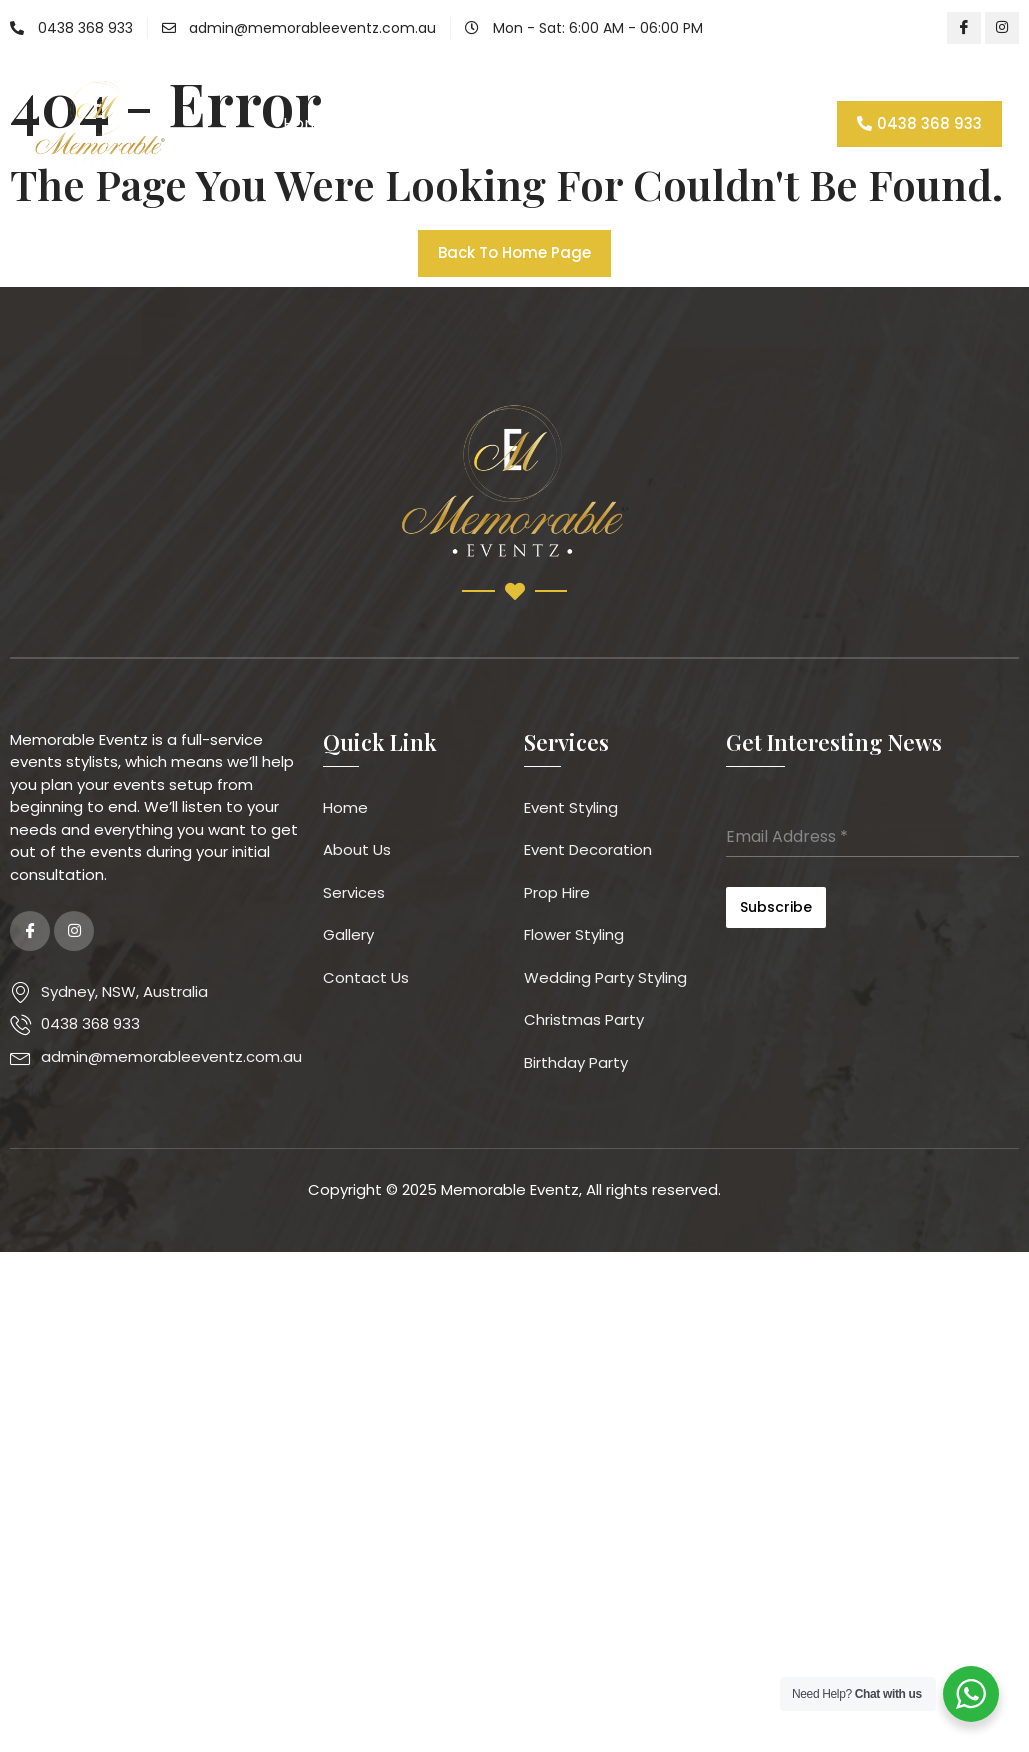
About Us (395, 123)
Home (306, 123)
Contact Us (707, 123)
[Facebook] (964, 28)
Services (503, 123)
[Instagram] (1002, 28)
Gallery (604, 123)
